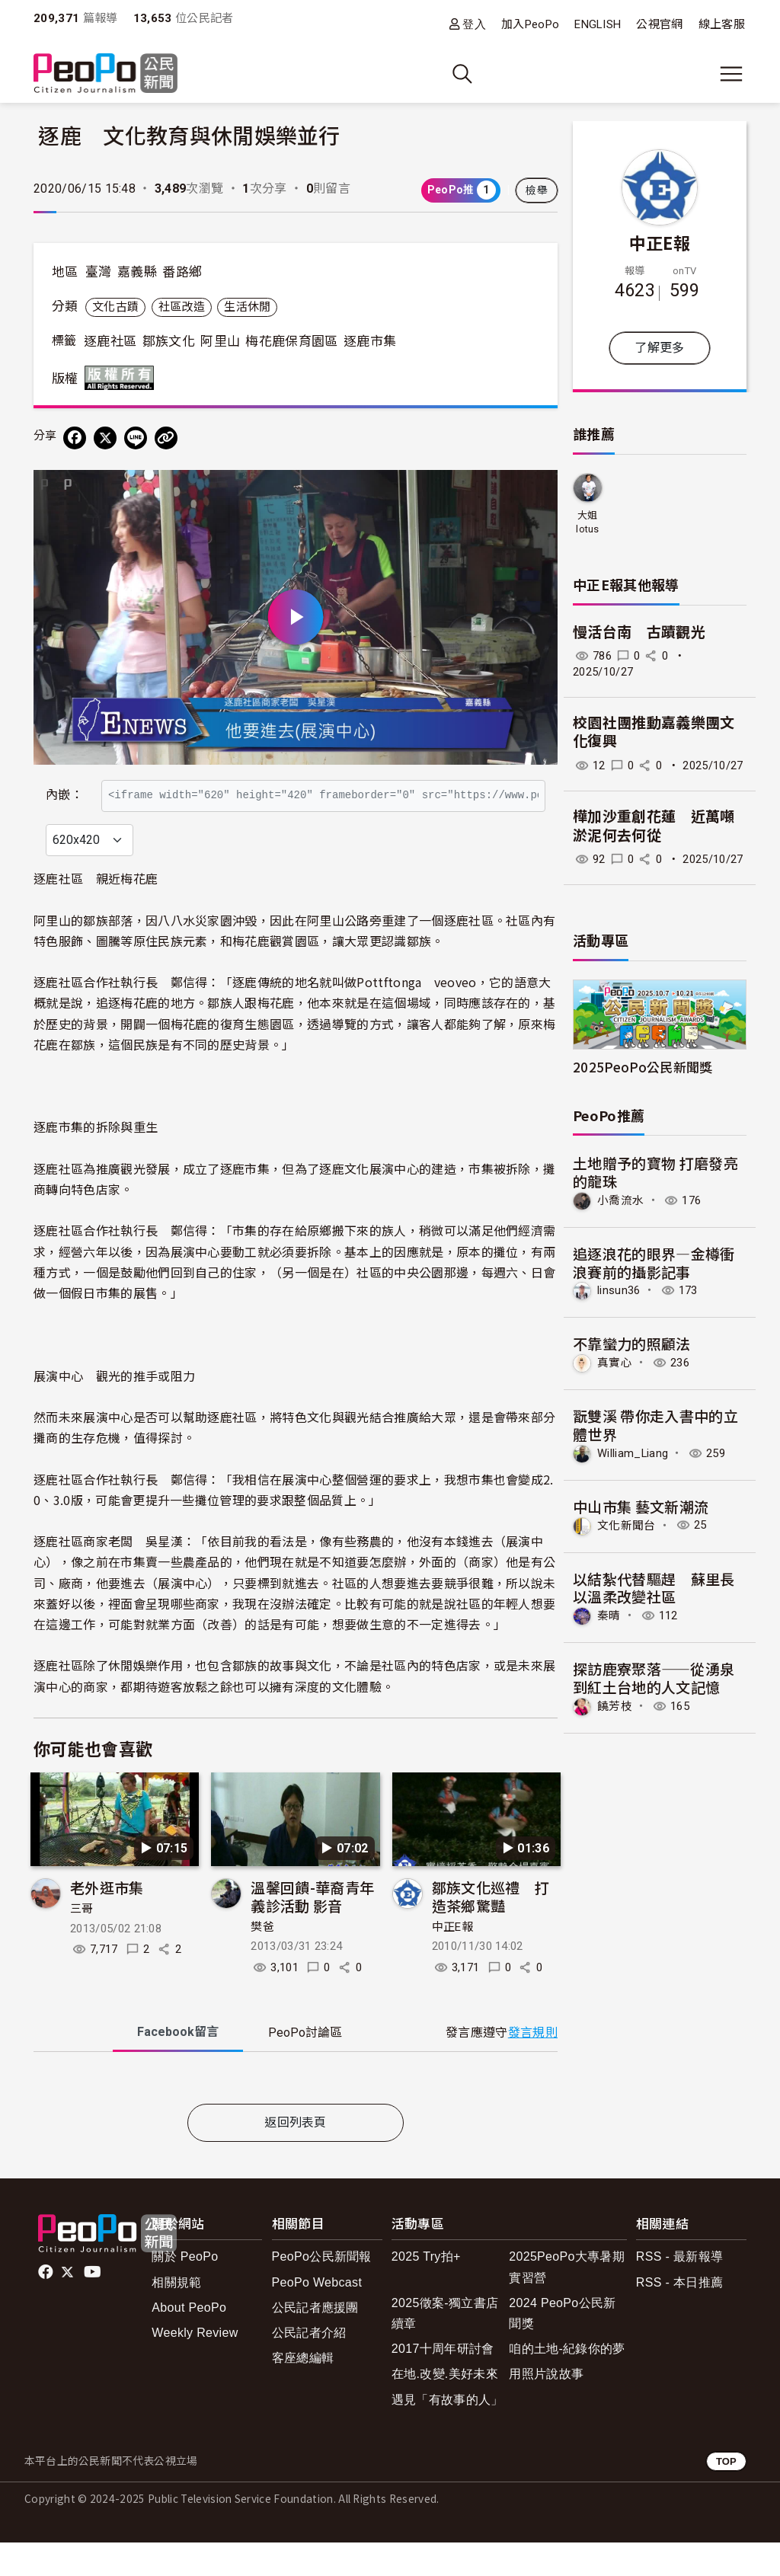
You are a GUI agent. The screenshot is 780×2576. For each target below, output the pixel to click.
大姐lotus (587, 522)
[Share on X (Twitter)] (105, 438)
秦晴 (609, 1615)
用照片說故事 (546, 2407)
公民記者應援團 (315, 2340)
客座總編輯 (303, 2390)
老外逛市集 (107, 1920)
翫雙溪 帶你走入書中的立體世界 (655, 1424)
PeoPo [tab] (305, 2066)
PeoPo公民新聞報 (322, 2290)
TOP (726, 2494)
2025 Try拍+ (426, 2290)
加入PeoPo (530, 24)
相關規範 (176, 2315)
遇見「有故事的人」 (447, 2432)
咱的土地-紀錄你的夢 (567, 2381)
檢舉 (537, 190)
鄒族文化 (168, 341)
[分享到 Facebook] (74, 438)
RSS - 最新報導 (679, 2290)
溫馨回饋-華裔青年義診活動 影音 (312, 1929)
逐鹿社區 (110, 341)
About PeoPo (189, 2340)
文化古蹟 (115, 307)
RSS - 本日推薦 (679, 2315)
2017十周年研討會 (443, 2381)
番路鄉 (182, 272)
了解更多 (659, 347)
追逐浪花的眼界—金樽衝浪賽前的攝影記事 (654, 1262)
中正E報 (452, 1960)
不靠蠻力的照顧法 (632, 1343)
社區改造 (181, 307)
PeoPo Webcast (317, 2315)
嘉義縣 (137, 272)
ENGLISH (597, 24)
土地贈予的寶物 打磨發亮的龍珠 (655, 1171)
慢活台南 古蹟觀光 (639, 632)
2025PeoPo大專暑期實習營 (567, 2300)
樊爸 (262, 1960)
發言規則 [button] (533, 2066)
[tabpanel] (296, 2114)
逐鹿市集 (370, 341)
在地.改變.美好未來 (445, 2407)
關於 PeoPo (185, 2290)
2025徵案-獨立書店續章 (445, 2346)
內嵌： (64, 787)
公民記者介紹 (309, 2365)
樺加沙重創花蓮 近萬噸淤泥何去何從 (654, 826)
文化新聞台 (626, 1525)
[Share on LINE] (135, 438)
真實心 (614, 1362)
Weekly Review (195, 2365)
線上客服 (721, 24)
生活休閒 (247, 307)
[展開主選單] (731, 74)
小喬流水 (620, 1200)
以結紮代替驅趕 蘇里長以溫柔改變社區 (654, 1587)
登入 (474, 24)
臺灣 (98, 272)
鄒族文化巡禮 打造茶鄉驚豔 (491, 1929)
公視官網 (659, 24)
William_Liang (632, 1453)
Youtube (94, 2305)
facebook (47, 2305)
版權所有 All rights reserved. (123, 378)
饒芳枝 (614, 1706)
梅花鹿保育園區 (291, 341)
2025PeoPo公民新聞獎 (642, 1066)
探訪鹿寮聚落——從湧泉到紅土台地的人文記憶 (653, 1677)
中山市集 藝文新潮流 (640, 1506)
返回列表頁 (295, 2155)
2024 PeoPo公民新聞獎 (562, 2346)
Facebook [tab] (178, 2065)
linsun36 (619, 1290)
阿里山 (220, 341)
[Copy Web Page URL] (166, 438)
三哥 (82, 1941)
